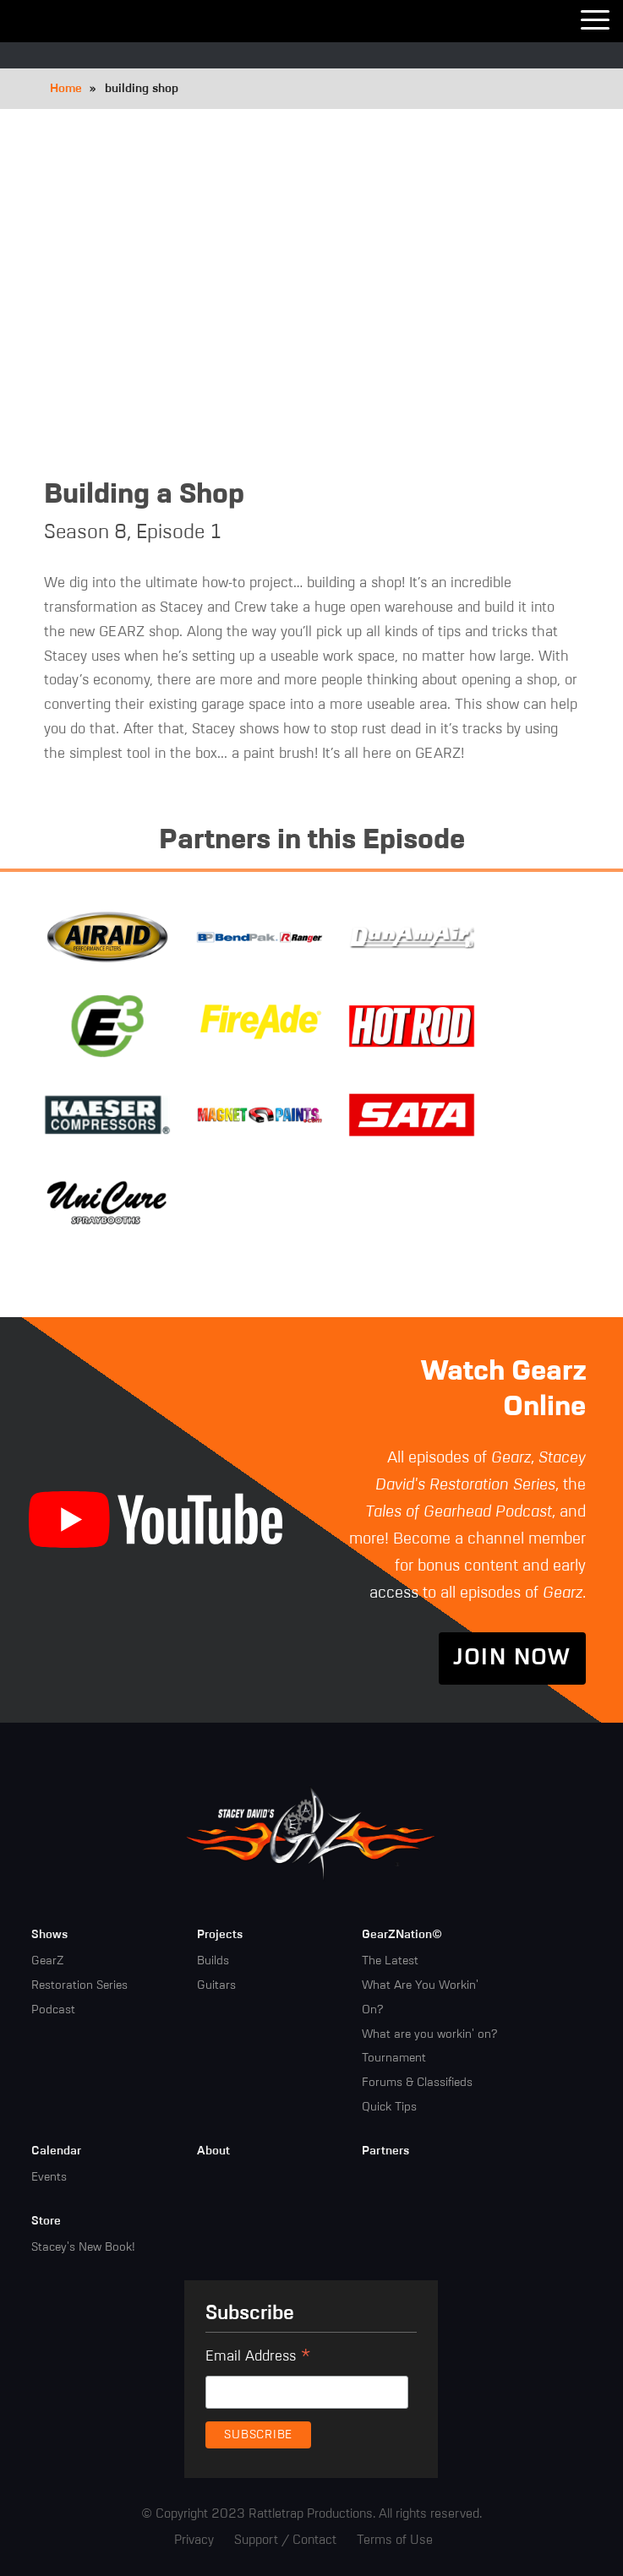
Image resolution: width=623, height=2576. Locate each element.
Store (46, 2221)
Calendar (56, 2151)
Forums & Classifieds (417, 2083)
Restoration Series (79, 1985)
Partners (385, 2151)
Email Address (258, 2359)
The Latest (390, 1961)
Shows (49, 1935)
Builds (213, 1961)
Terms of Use (395, 2540)
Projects (220, 1935)
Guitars (216, 1985)
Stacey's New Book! (83, 2247)
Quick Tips (389, 2107)
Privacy (194, 2540)
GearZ (47, 1961)
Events (49, 2177)
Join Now (512, 1658)
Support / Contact (285, 2540)
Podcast (53, 2010)
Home (66, 89)
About (213, 2151)
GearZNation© (402, 1935)
